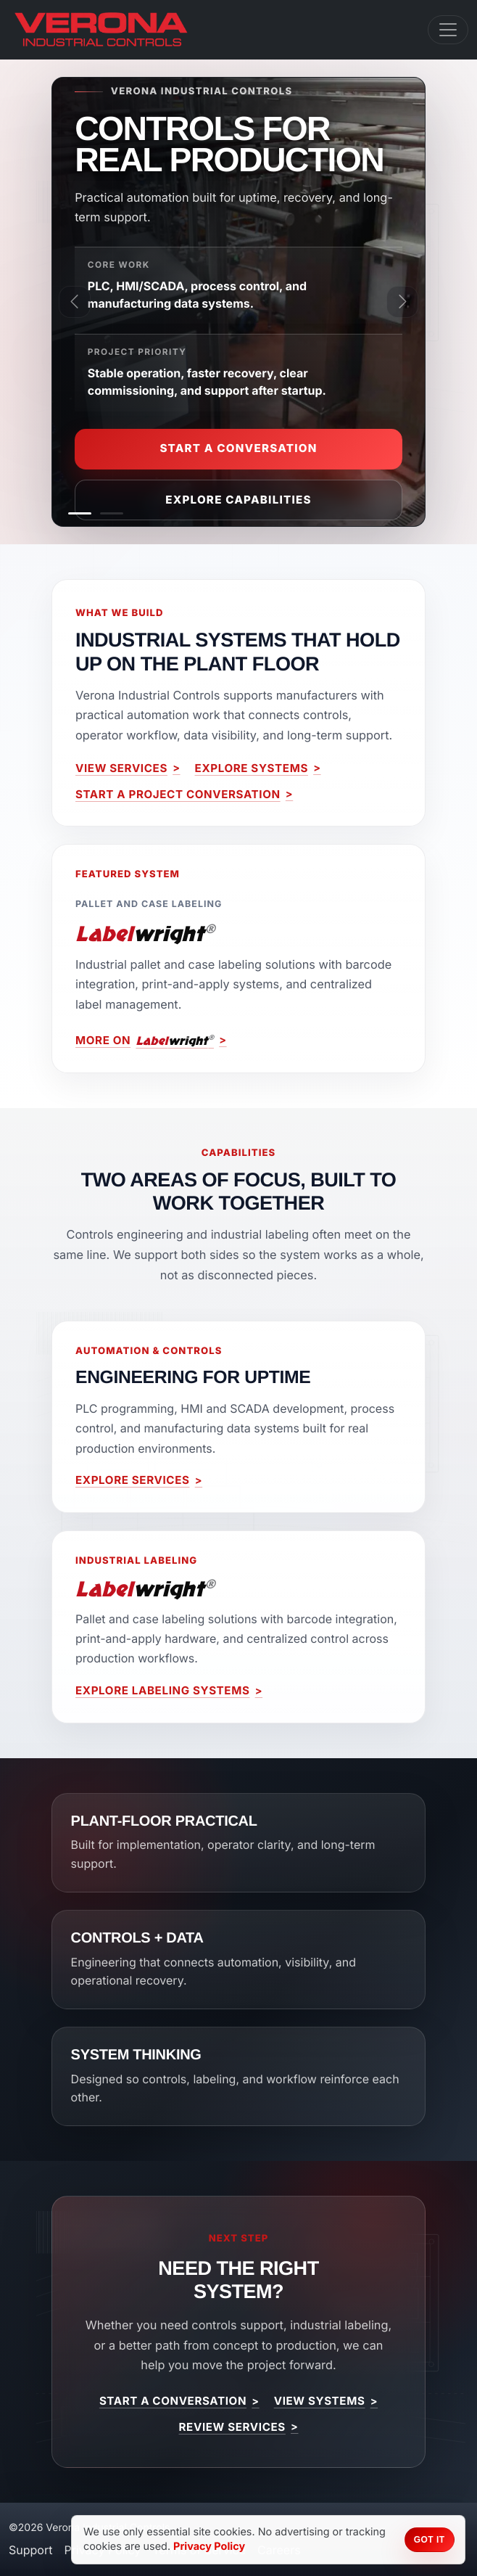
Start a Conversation (238, 448)
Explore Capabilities (238, 499)
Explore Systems (251, 768)
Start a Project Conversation (178, 794)
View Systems (319, 2401)
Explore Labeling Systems (162, 1690)
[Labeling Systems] (111, 513)
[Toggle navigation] (448, 29)
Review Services (232, 2427)
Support (30, 2550)
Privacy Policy (209, 2546)
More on (144, 1040)
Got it (429, 2540)
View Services (121, 768)
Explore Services (132, 1480)
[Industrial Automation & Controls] (79, 513)
